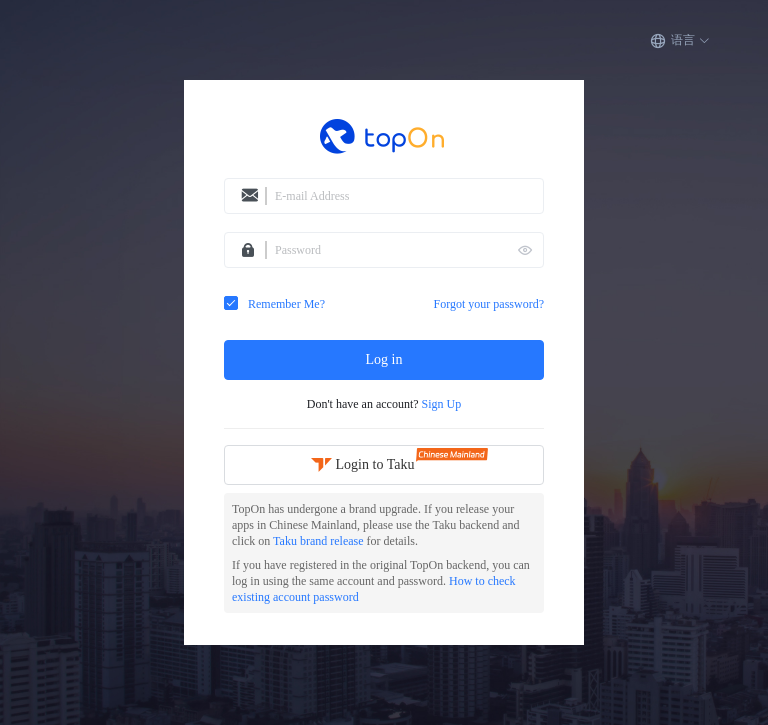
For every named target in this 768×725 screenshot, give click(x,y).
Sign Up (442, 404)
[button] (680, 41)
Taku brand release (319, 541)
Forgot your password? (489, 304)
